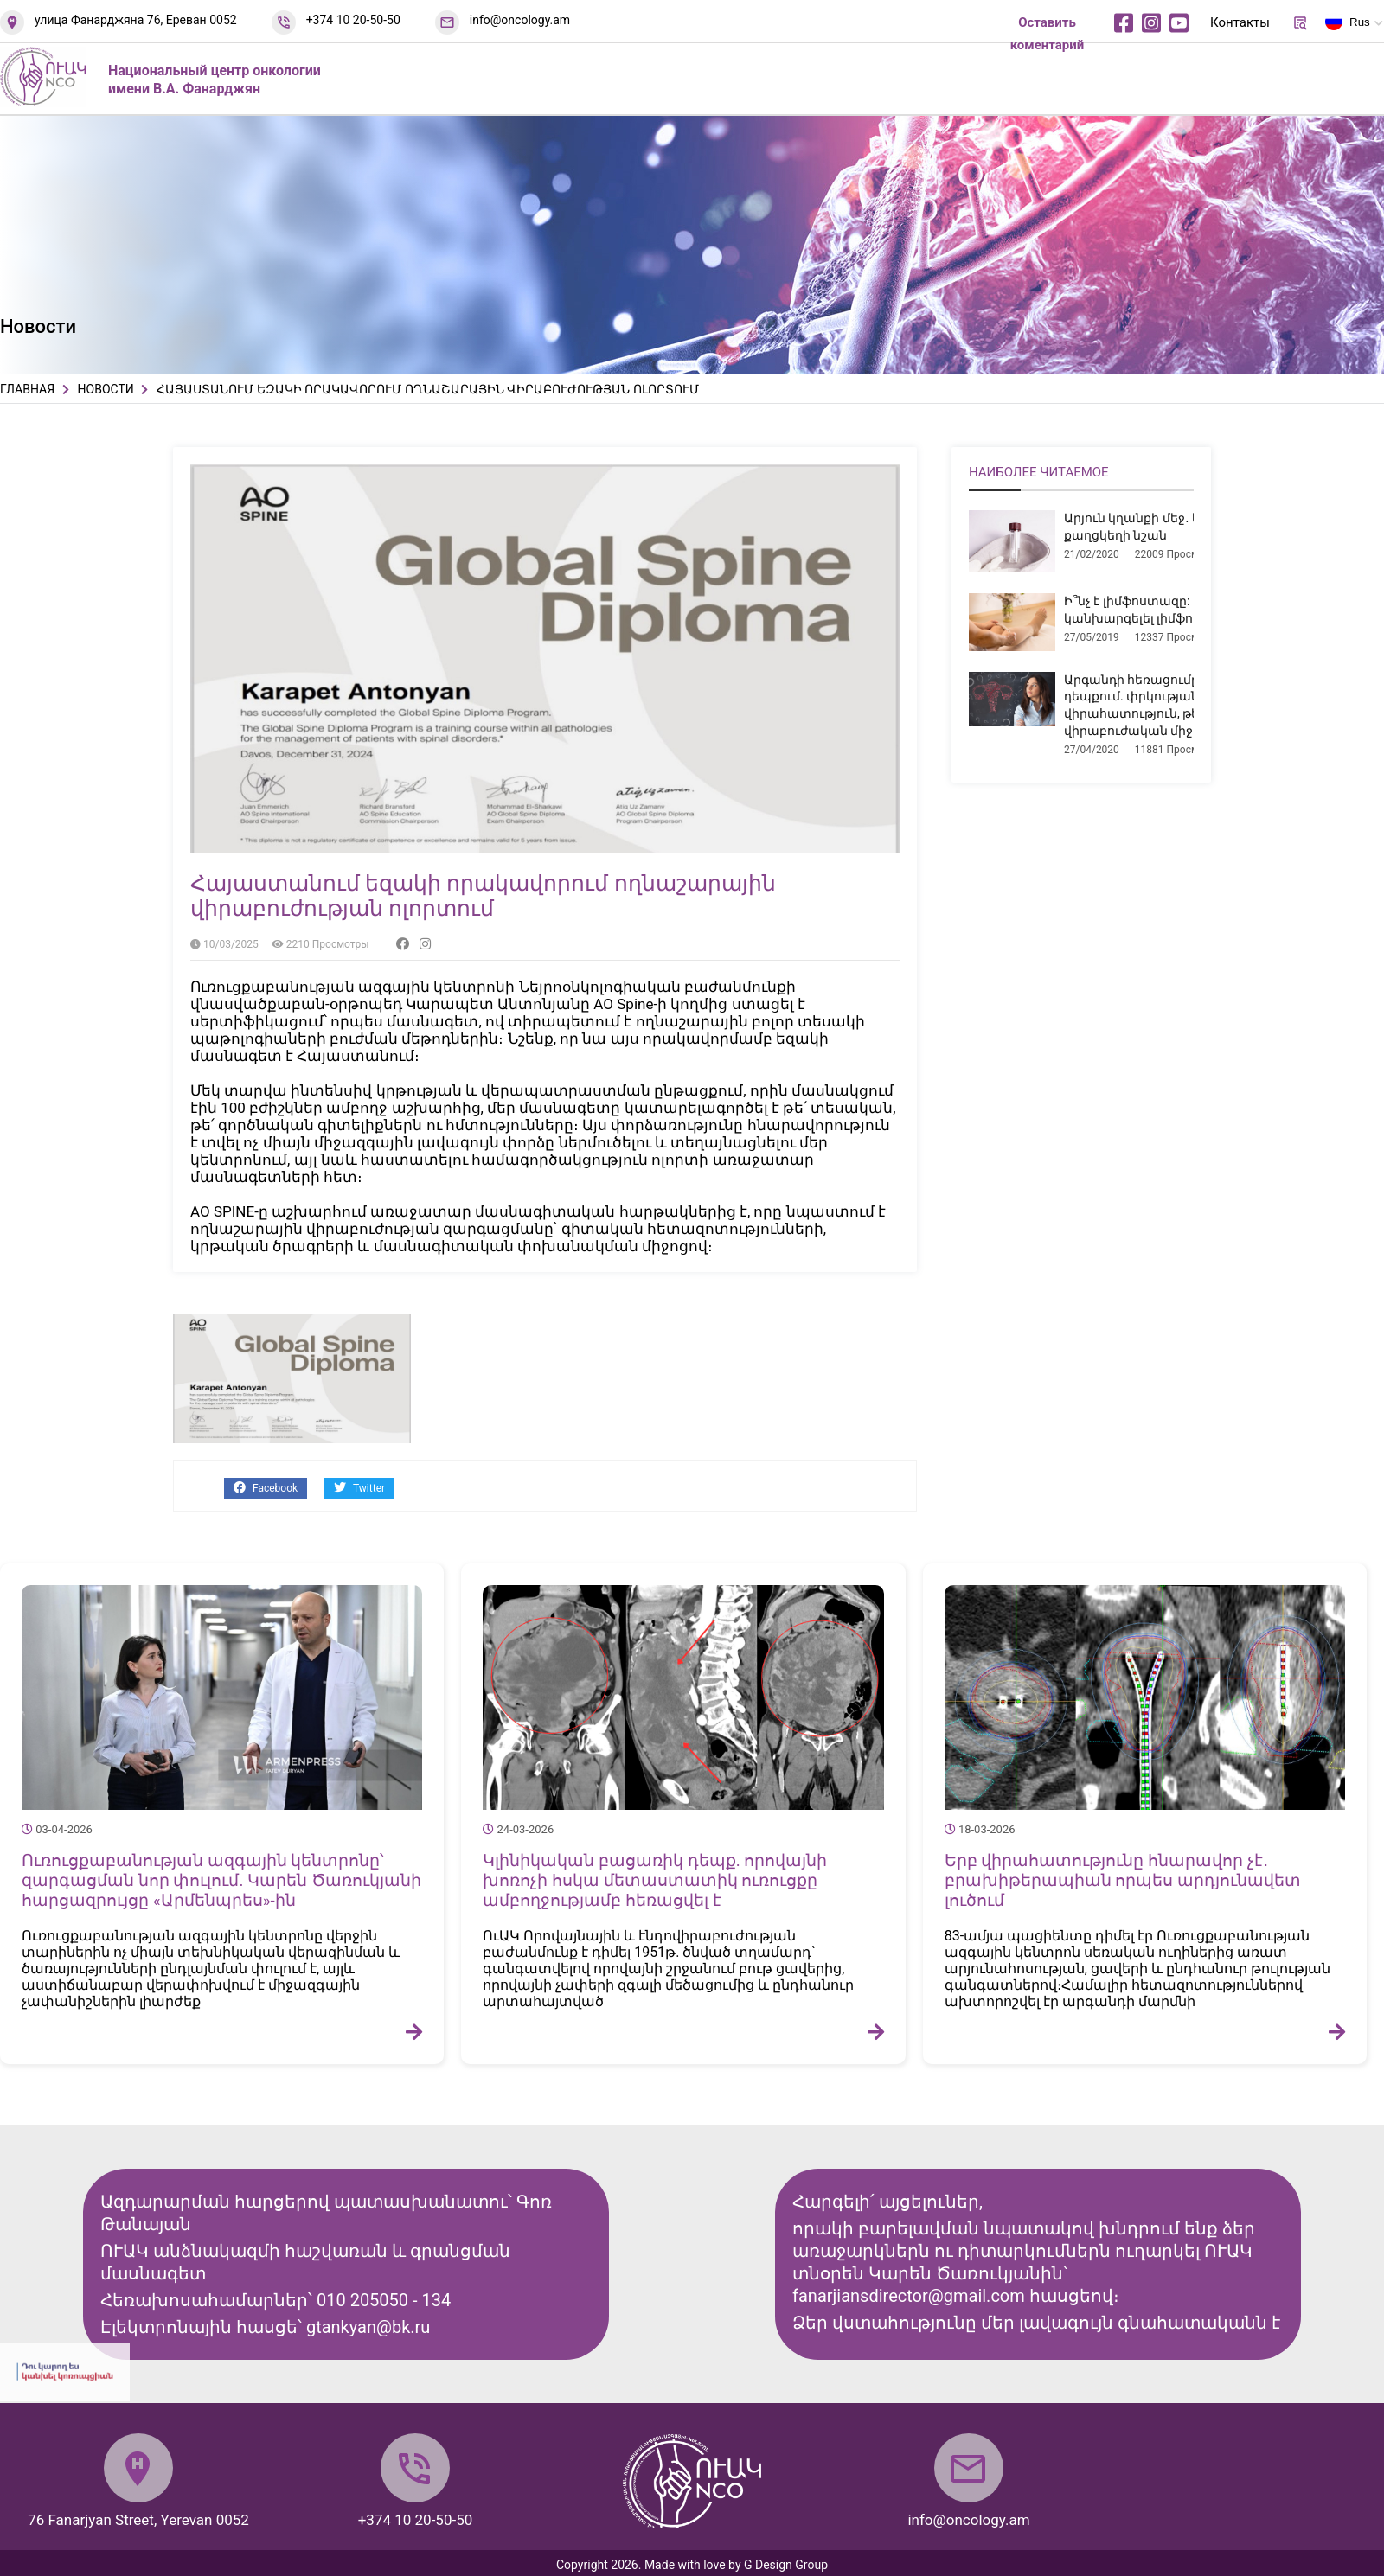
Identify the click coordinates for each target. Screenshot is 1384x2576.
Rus (1347, 25)
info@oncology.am (520, 20)
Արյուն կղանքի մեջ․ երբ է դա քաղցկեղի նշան (1155, 526)
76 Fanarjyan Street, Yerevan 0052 (138, 2519)
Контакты (1240, 22)
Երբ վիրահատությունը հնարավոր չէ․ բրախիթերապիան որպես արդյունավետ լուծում (1123, 1880)
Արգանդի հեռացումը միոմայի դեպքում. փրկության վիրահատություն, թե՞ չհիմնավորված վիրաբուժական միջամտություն (1185, 705)
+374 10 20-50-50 (353, 20)
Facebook (266, 1487)
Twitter (359, 1487)
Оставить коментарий (1047, 34)
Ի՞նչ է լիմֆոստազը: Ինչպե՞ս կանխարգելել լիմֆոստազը (1155, 609)
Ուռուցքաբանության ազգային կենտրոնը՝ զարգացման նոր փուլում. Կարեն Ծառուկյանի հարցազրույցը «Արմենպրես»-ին (221, 1880)
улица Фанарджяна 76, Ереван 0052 (136, 20)
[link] (623, 1004)
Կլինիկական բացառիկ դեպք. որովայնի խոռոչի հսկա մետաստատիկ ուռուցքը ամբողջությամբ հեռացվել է (655, 1880)
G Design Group (786, 2565)
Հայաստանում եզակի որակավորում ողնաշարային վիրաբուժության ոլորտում (483, 896)
